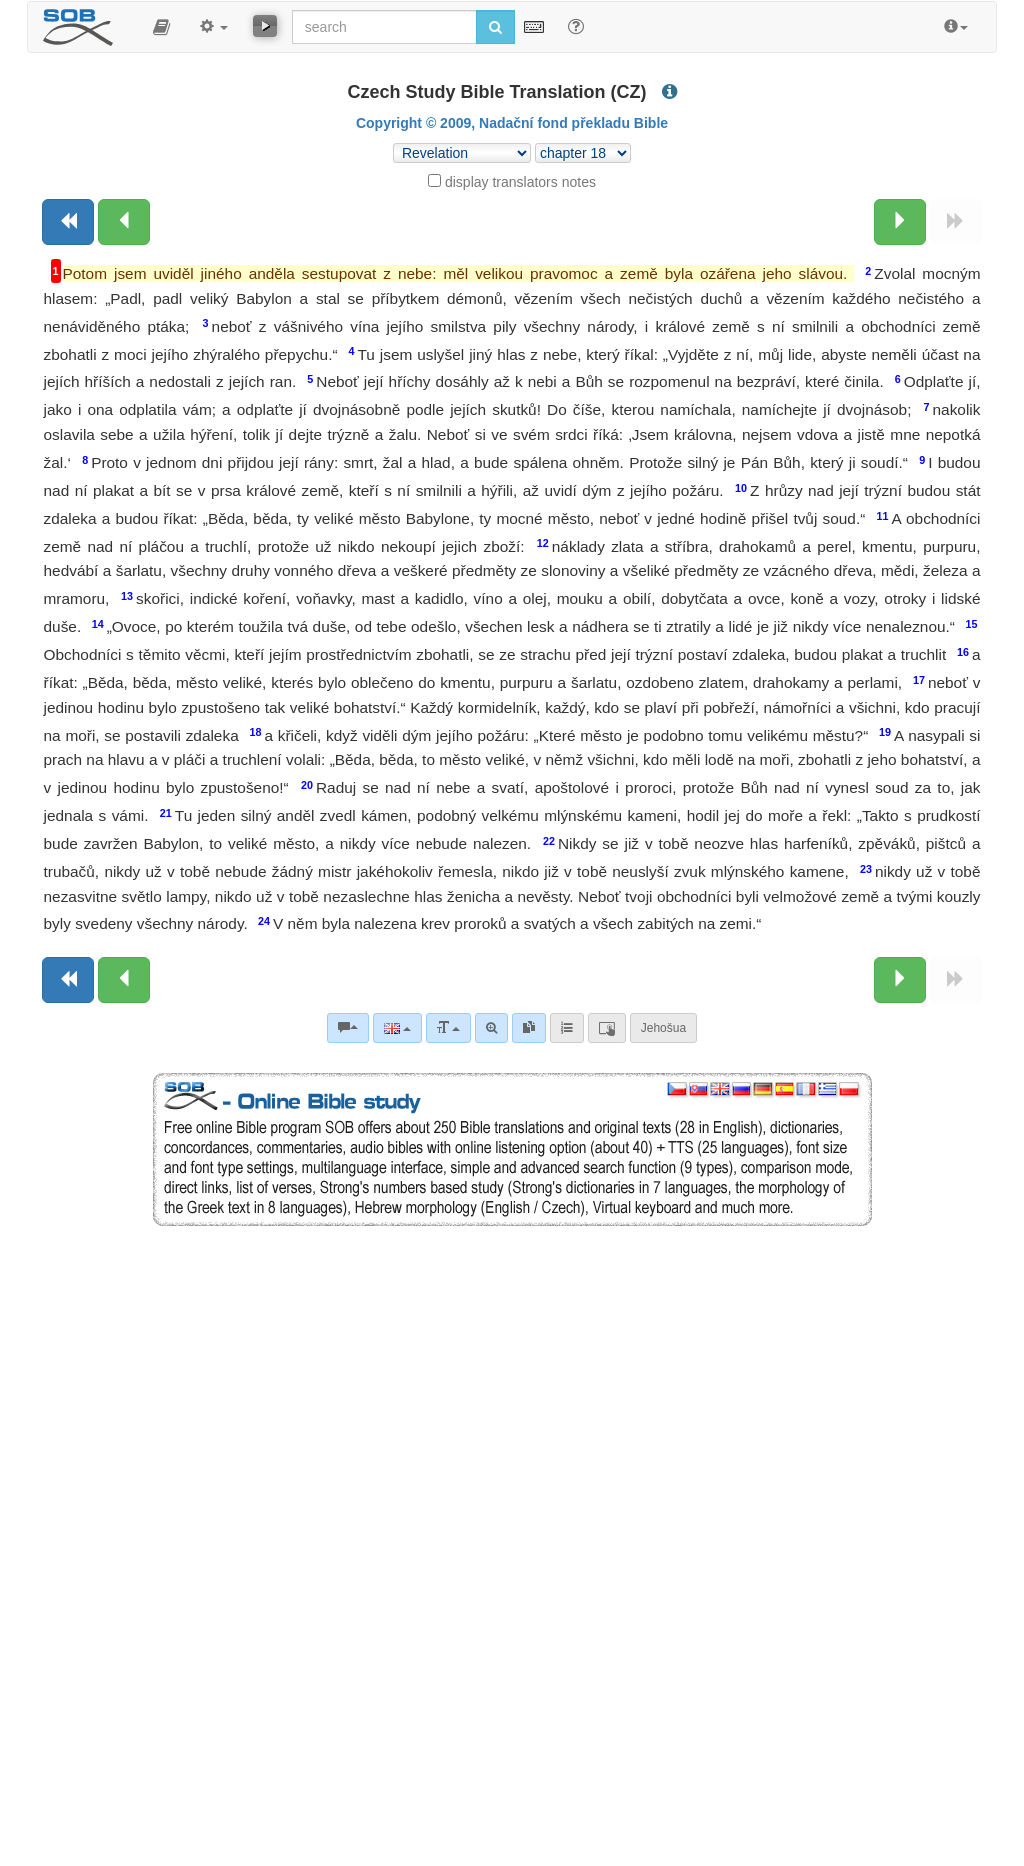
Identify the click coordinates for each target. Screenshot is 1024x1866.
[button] (161, 27)
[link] (529, 1028)
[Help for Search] (576, 26)
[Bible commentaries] (348, 1028)
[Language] (397, 1028)
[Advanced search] (491, 1028)
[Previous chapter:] (124, 222)
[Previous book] (68, 222)
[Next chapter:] (900, 222)
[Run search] (495, 27)
